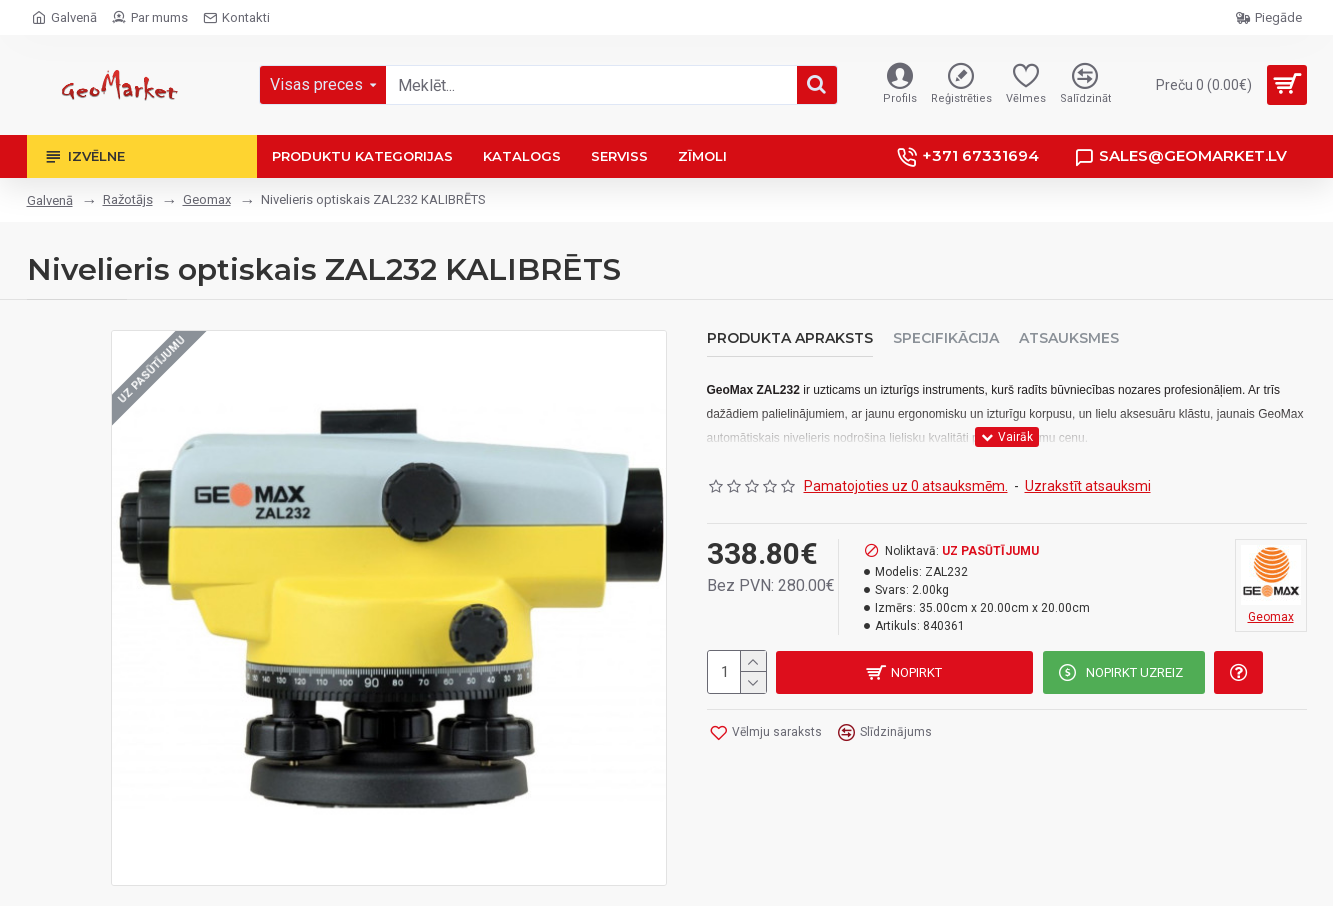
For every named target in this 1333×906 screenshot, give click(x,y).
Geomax (207, 199)
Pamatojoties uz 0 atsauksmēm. (906, 484)
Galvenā (50, 200)
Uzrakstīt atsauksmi (1088, 484)
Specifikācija (946, 338)
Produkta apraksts (790, 338)
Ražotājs (128, 199)
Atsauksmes (1069, 338)
